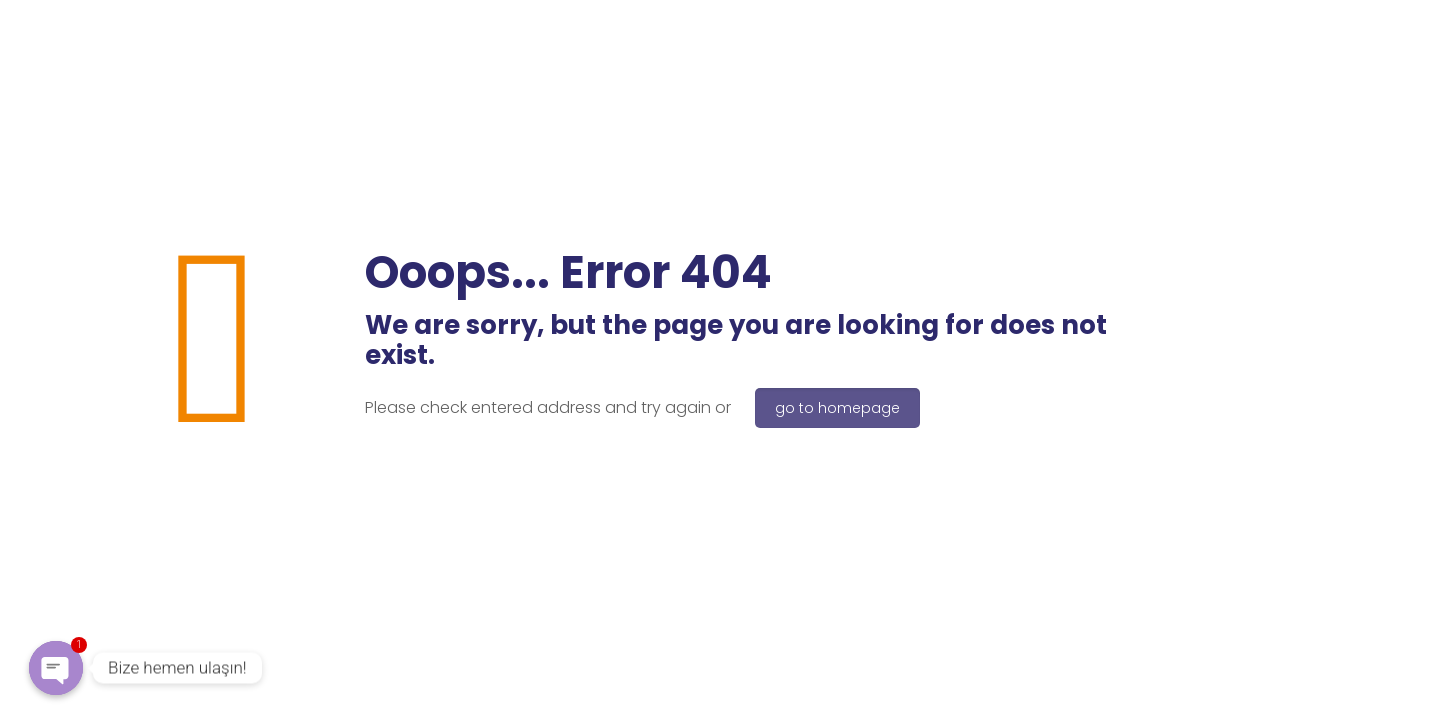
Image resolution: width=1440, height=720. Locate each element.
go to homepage (837, 408)
